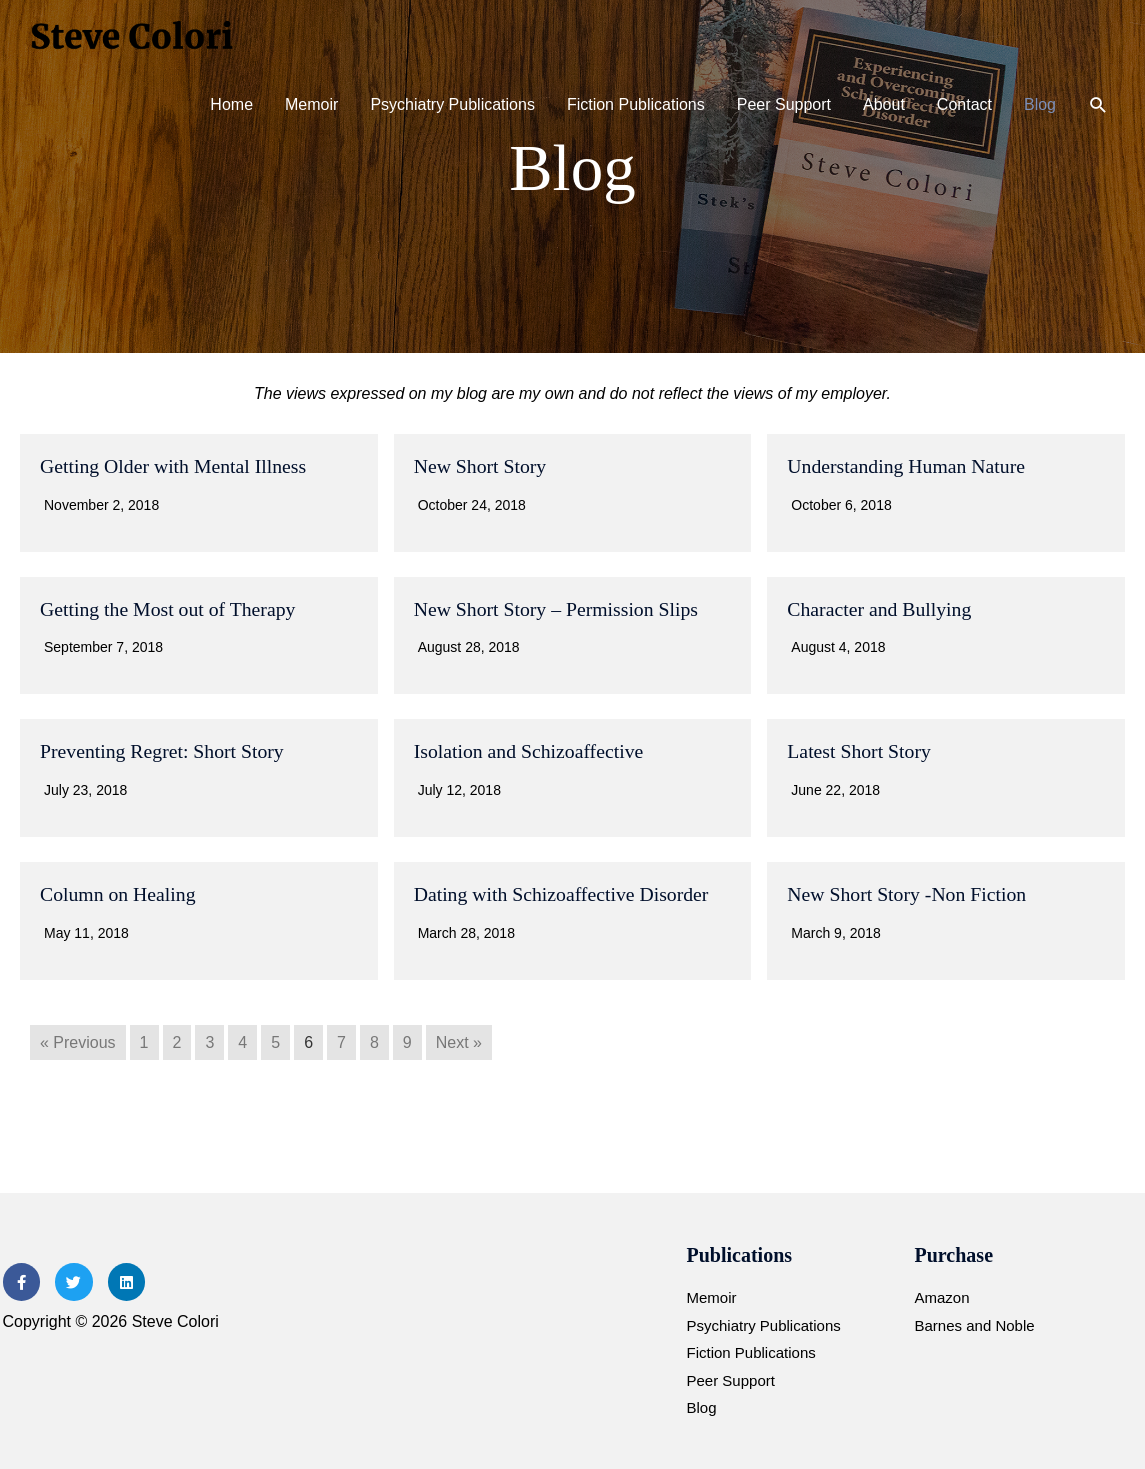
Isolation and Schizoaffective (530, 750)
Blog (1040, 104)
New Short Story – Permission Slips (558, 608)
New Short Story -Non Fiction (908, 892)
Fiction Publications (636, 104)
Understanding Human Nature (907, 466)
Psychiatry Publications (452, 104)
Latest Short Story (860, 750)
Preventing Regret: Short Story (163, 750)
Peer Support (784, 104)
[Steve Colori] (135, 35)
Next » (459, 1039)
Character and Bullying (880, 608)
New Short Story (481, 466)
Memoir (311, 104)
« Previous (78, 1039)
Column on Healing (119, 892)
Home (231, 104)
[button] (1098, 105)
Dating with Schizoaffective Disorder (563, 892)
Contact (964, 104)
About (884, 104)
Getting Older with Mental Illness (175, 466)
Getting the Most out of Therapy (169, 608)
